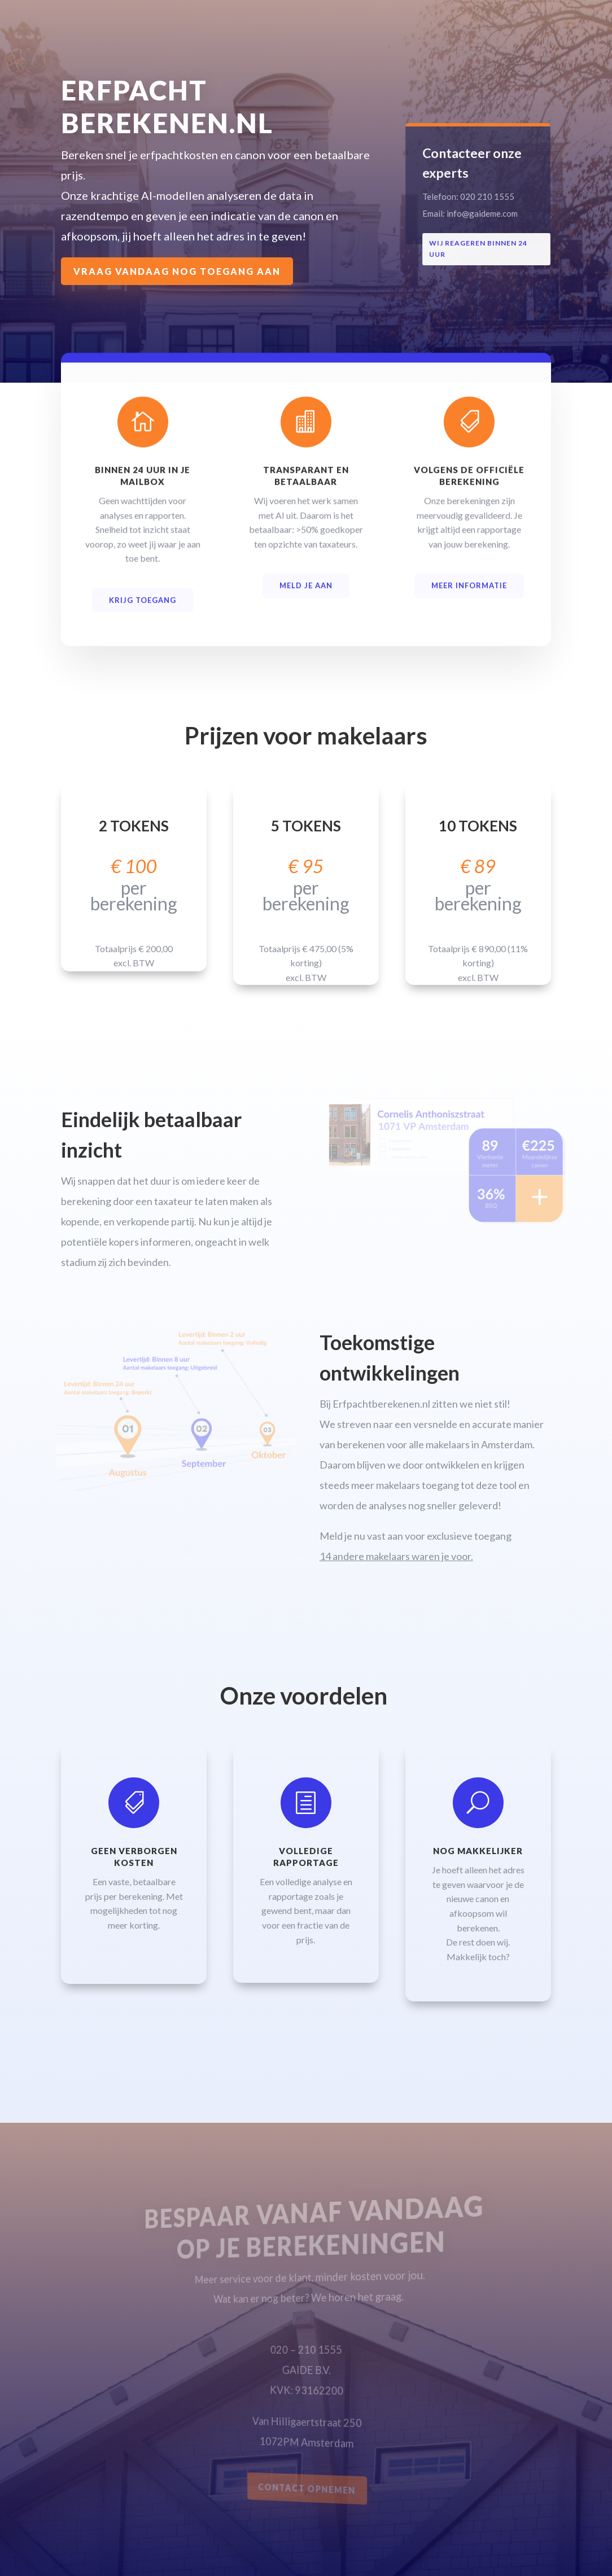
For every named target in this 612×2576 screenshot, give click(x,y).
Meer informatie (469, 593)
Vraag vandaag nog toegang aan (178, 271)
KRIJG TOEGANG (142, 607)
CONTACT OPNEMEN (307, 2488)
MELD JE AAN (306, 593)
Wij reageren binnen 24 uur (479, 248)
